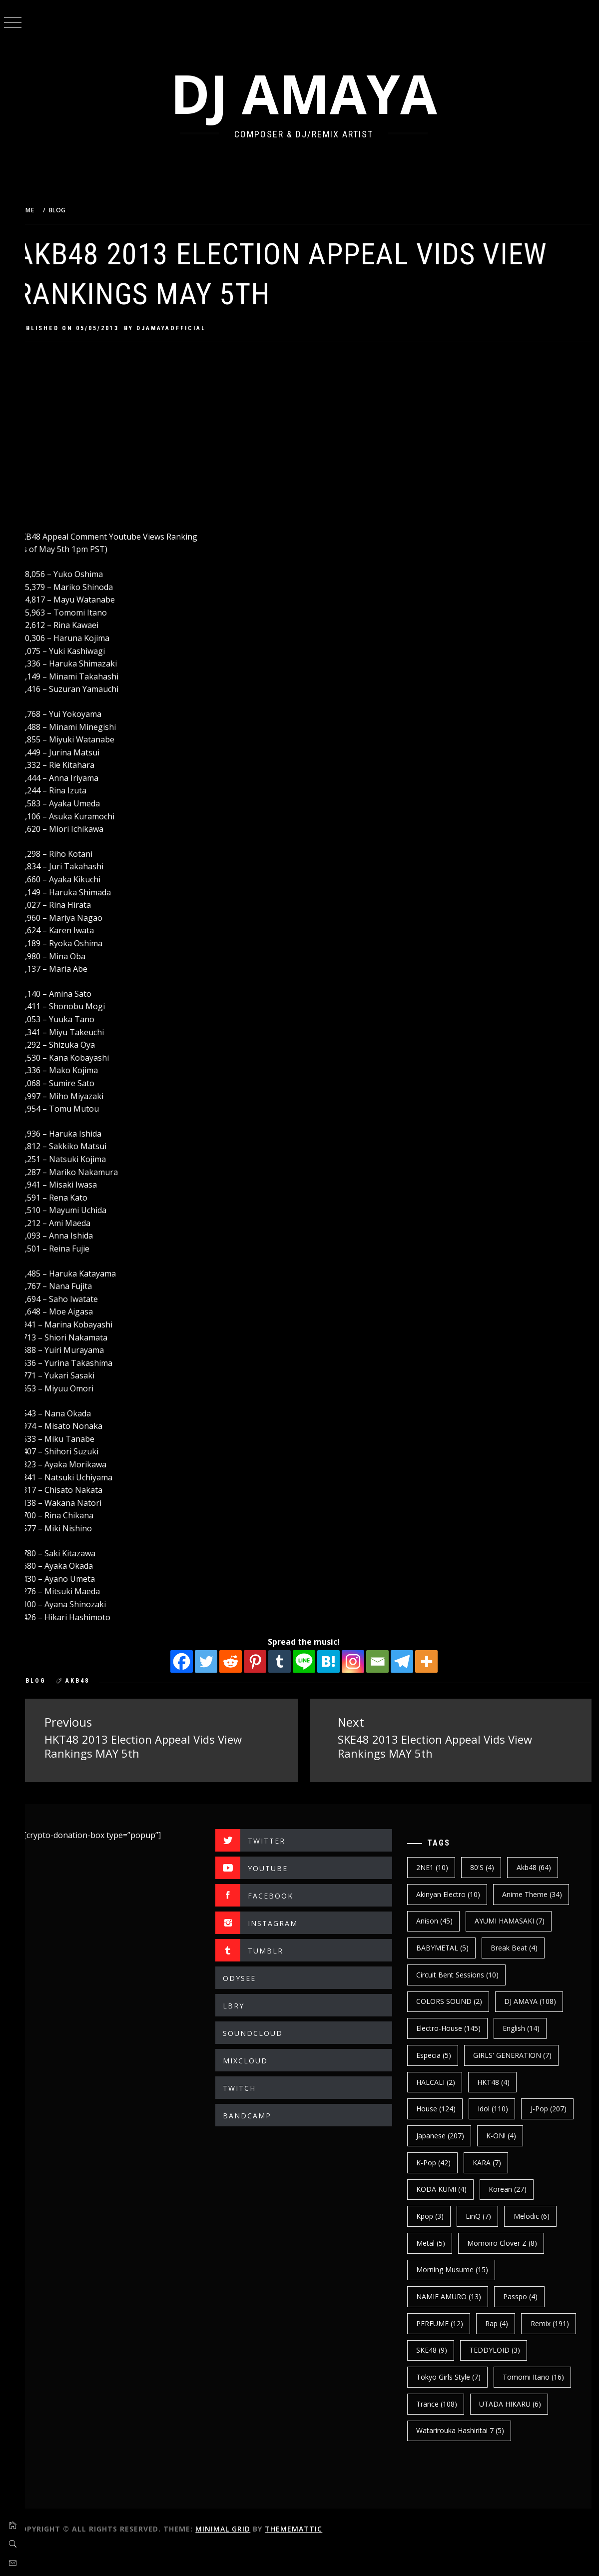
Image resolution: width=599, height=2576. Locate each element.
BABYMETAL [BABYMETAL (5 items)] (448, 1946)
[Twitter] (214, 1661)
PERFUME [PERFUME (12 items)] (445, 2322)
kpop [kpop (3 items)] (435, 2215)
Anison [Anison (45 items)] (440, 1920)
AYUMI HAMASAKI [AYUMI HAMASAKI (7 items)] (515, 1920)
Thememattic (310, 2555)
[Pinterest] (263, 1661)
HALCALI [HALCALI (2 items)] (441, 2081)
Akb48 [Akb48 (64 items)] (539, 1866)
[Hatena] (336, 1661)
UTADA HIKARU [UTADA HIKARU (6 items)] (453, 2430)
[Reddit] (238, 1661)
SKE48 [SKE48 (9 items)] (497, 2349)
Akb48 (94, 1680)
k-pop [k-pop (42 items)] (491, 2161)
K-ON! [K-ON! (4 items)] (437, 2161)
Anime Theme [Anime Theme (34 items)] (538, 1893)
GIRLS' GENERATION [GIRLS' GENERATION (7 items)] (518, 2054)
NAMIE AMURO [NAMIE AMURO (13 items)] (454, 2295)
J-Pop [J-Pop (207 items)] (440, 2134)
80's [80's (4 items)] (488, 1866)
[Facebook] (189, 1661)
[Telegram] (410, 1661)
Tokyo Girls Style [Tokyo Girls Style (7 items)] (527, 2376)
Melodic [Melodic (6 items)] (537, 2215)
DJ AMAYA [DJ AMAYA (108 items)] (536, 2000)
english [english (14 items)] (526, 2027)
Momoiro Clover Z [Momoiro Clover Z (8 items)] (508, 2242)
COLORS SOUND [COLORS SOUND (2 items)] (455, 2000)
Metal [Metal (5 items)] (436, 2242)
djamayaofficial (187, 328)
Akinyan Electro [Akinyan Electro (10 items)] (454, 1893)
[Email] (385, 1661)
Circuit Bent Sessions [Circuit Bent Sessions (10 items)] (463, 1973)
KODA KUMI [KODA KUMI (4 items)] (447, 2188)
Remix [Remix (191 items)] (441, 2349)
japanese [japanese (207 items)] (504, 2134)
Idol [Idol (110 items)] (498, 2108)
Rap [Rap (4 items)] (502, 2322)
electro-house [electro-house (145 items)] (454, 2027)
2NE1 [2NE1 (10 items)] (438, 1866)
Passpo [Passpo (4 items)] (526, 2295)
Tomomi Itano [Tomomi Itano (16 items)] (452, 2403)
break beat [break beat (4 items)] (519, 1946)
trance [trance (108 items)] (525, 2403)
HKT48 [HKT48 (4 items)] (499, 2081)
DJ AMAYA (312, 93)
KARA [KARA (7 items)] (545, 2161)
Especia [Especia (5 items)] (439, 2054)
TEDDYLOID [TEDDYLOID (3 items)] (447, 2376)
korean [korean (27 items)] (513, 2188)
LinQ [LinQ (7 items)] (484, 2215)
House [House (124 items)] (441, 2108)
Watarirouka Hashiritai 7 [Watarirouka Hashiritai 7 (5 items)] (466, 2457)
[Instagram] (361, 1661)
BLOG (52, 1680)
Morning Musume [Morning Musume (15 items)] (458, 2269)
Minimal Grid (239, 2555)
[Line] (312, 1661)
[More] (434, 1661)
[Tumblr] (287, 1661)
